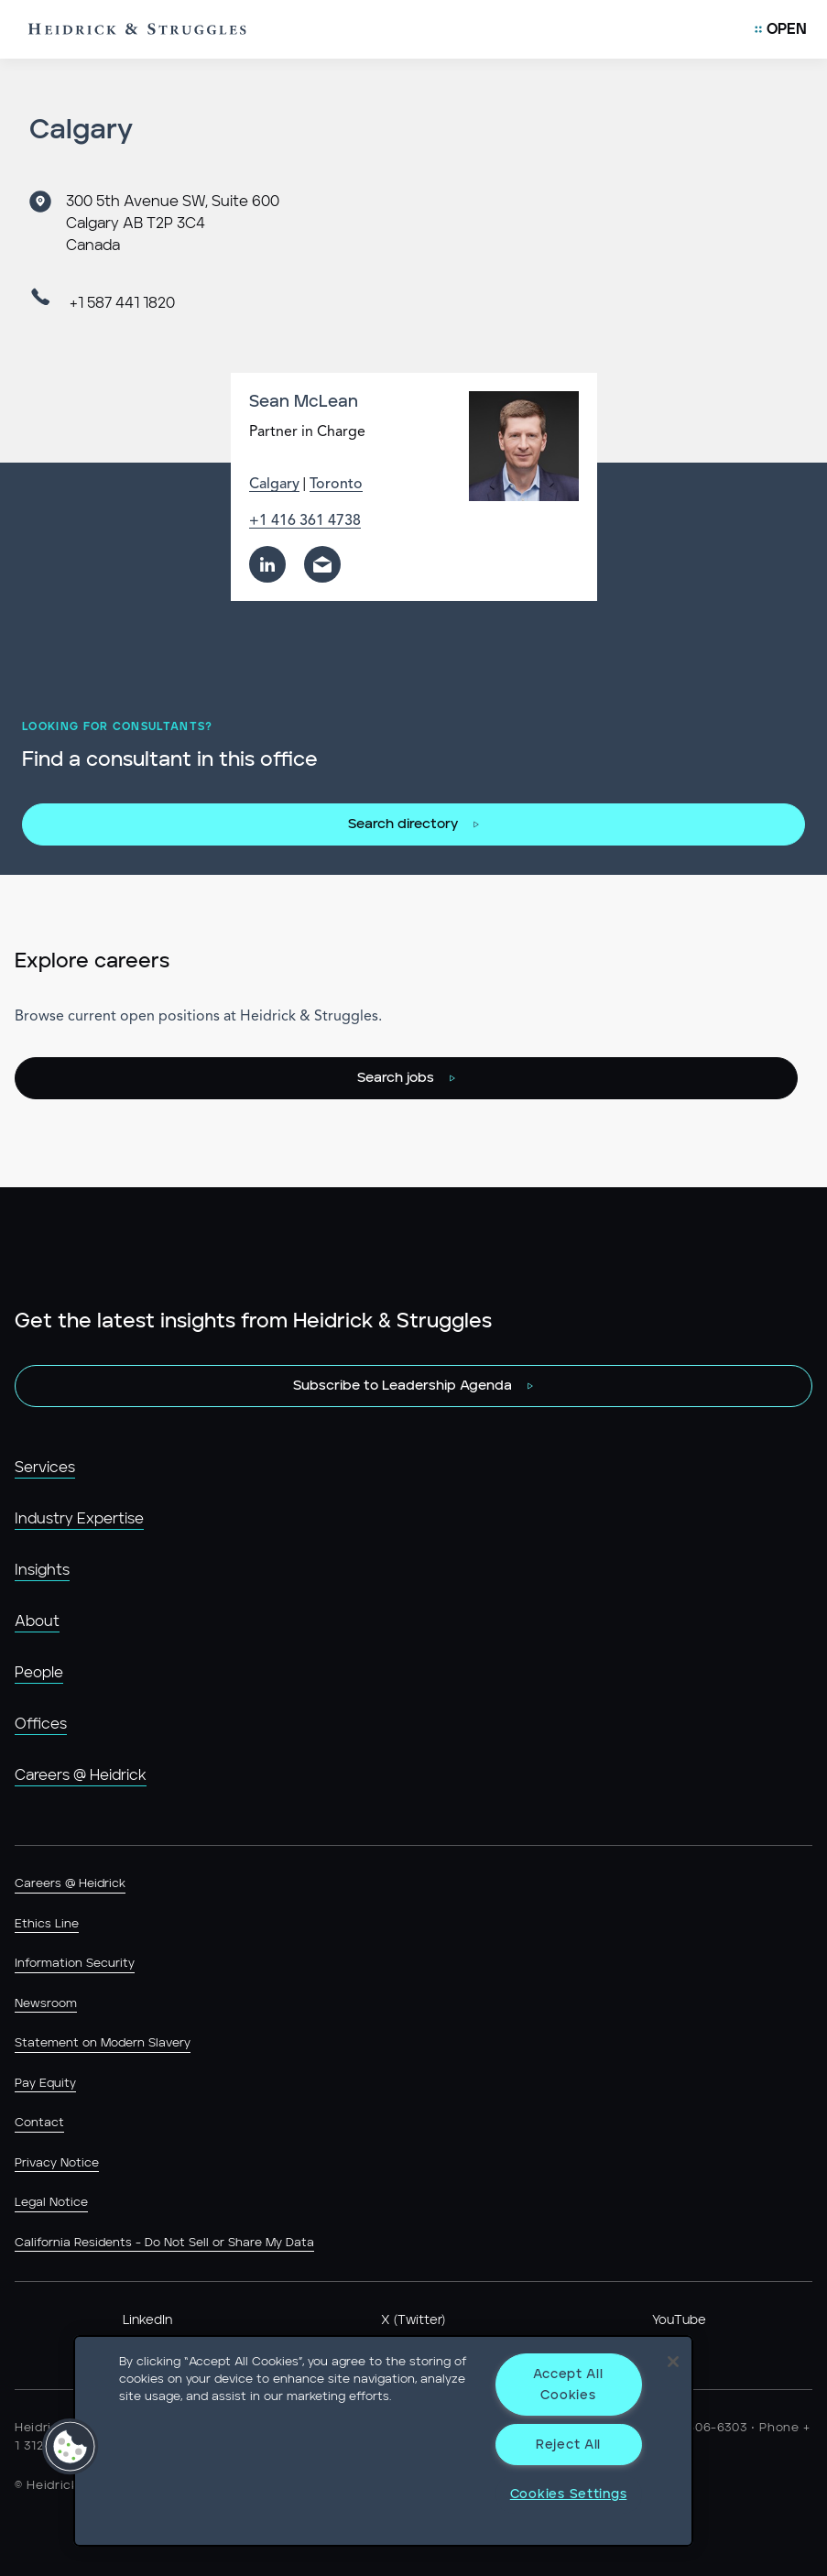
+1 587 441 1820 (122, 303)
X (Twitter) (413, 2320)
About (37, 1621)
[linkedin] (267, 564)
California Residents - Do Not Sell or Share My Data (164, 2243)
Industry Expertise (79, 1519)
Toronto (336, 484)
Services (45, 1467)
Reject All (568, 2444)
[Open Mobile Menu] (781, 29)
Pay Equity (45, 2084)
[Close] (673, 2361)
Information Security (75, 1964)
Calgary (274, 484)
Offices (41, 1724)
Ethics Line (47, 1924)
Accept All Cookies (568, 2384)
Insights (42, 1570)
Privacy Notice (57, 2163)
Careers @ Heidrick (81, 1775)
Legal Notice (51, 2203)
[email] (322, 564)
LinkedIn (147, 2320)
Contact (39, 2123)
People (39, 1672)
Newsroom (46, 2004)
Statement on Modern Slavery (102, 2043)
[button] (70, 2447)
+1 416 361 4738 (305, 521)
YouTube (679, 2320)
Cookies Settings (568, 2494)
